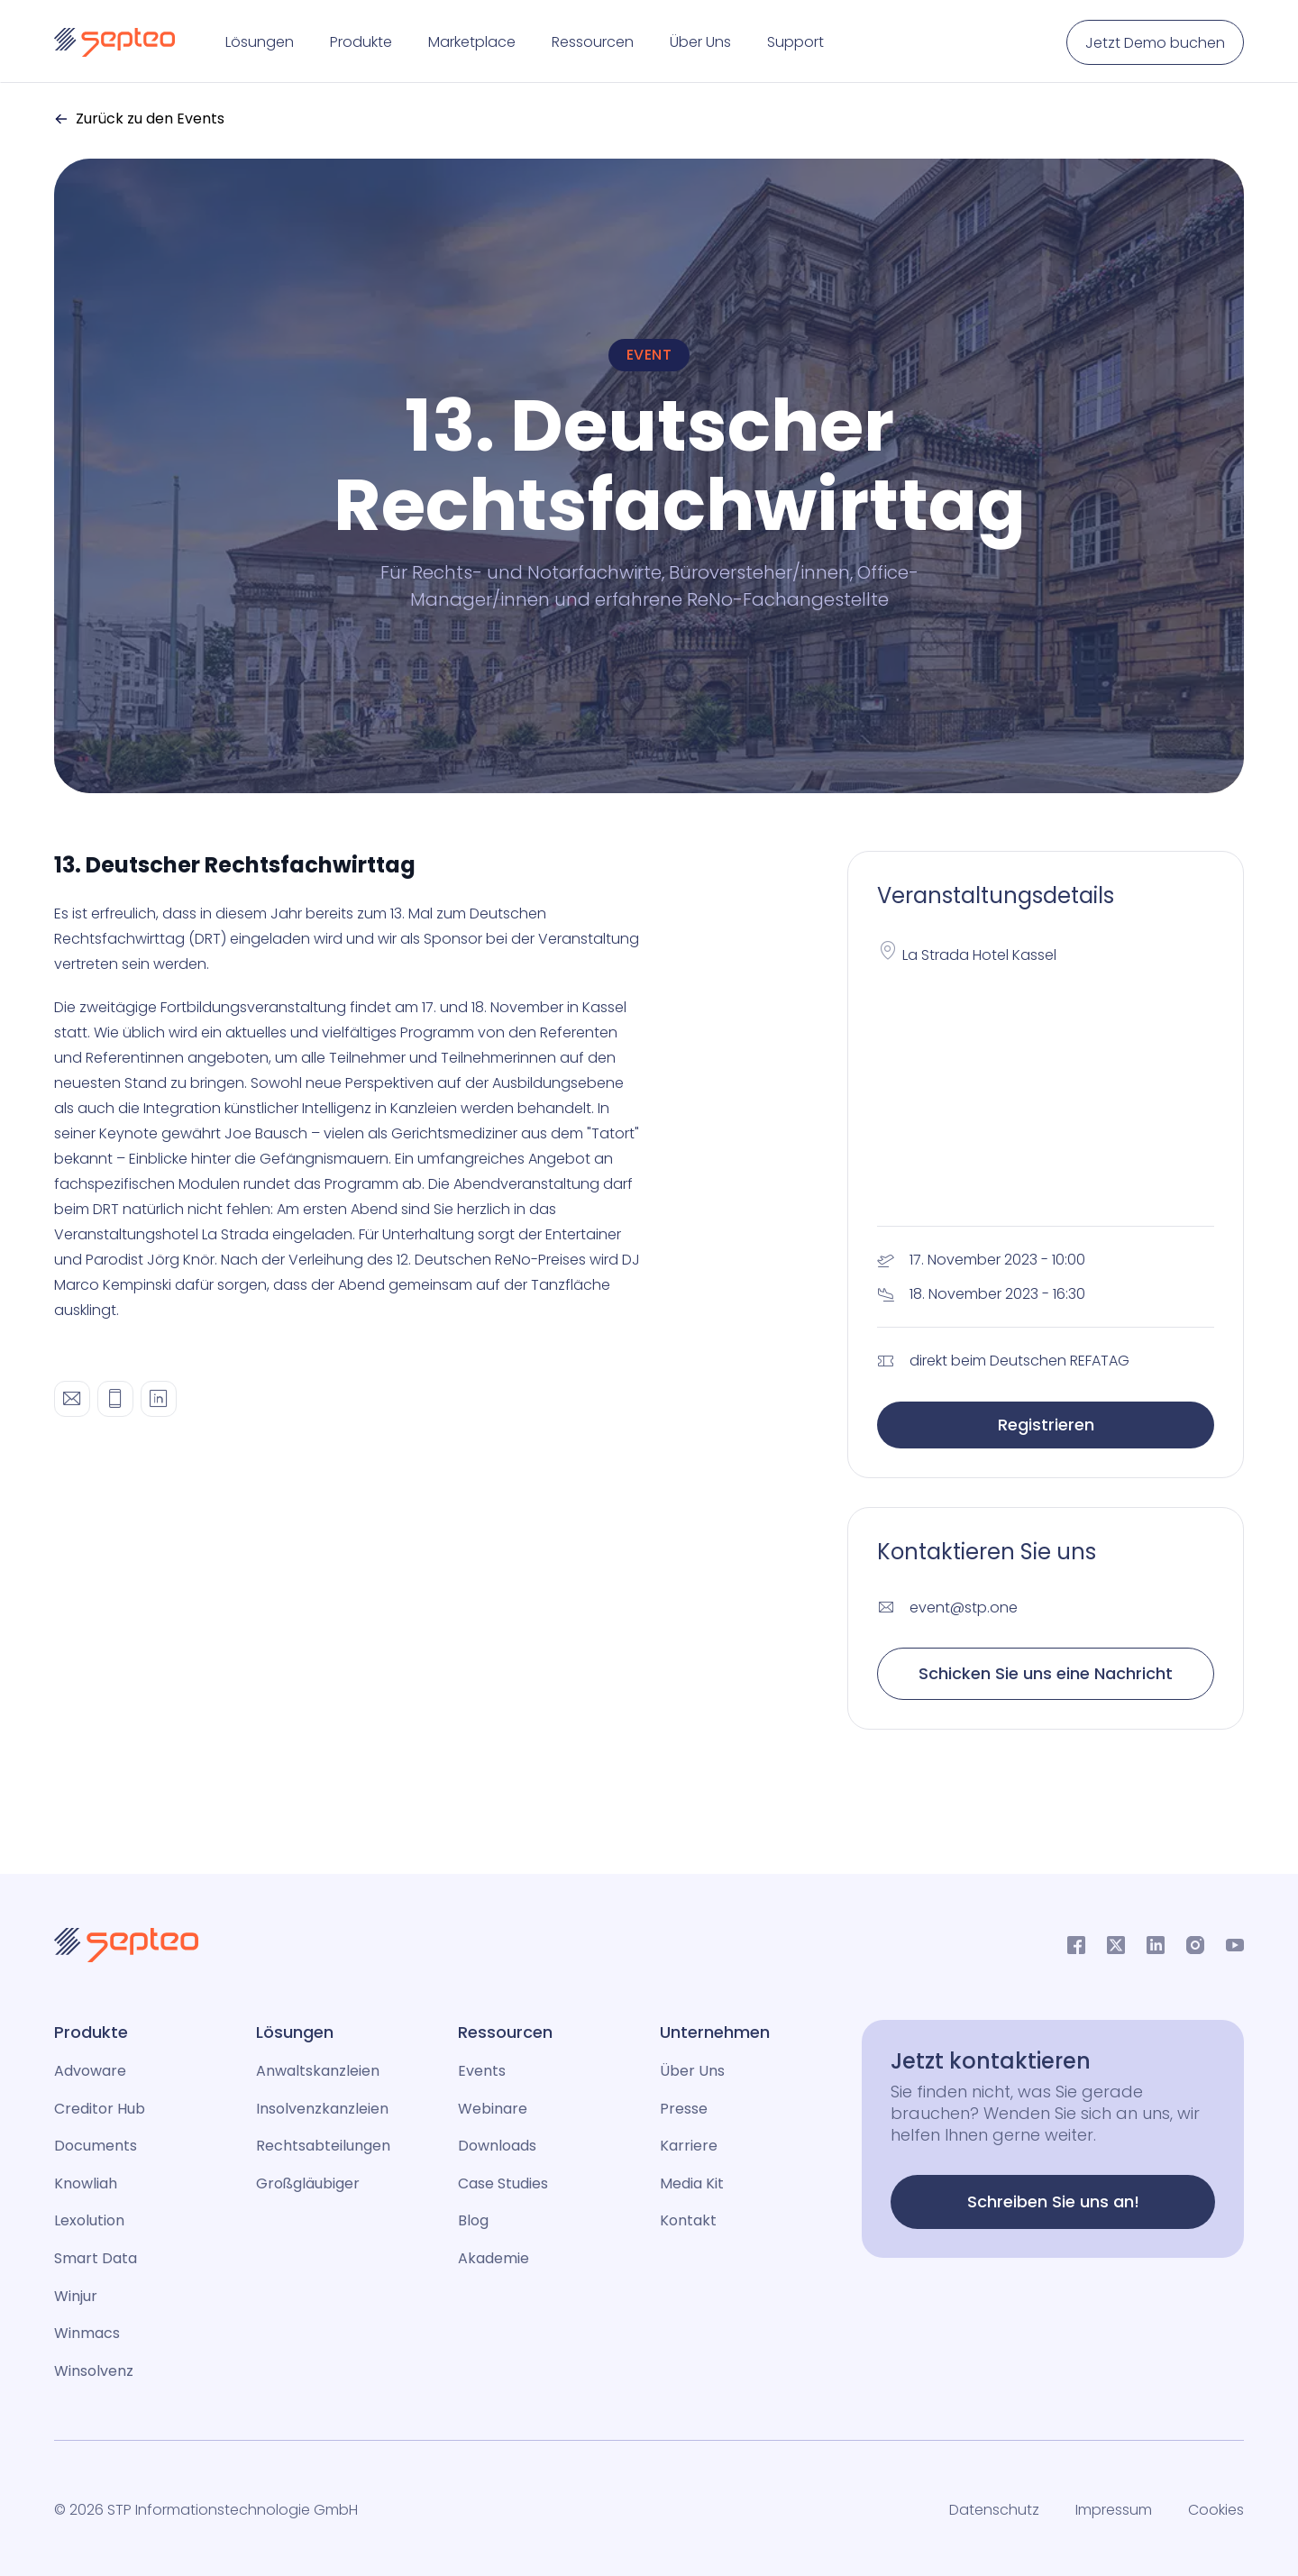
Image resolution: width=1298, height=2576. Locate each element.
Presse (684, 2108)
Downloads (497, 2145)
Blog (473, 2220)
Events (482, 2070)
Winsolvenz (93, 2371)
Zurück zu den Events (139, 118)
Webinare (492, 2108)
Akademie (493, 2258)
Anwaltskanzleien (317, 2070)
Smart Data (95, 2258)
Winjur (75, 2296)
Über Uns (700, 42)
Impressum (1113, 2509)
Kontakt (688, 2220)
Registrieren (1046, 1424)
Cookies (1216, 2509)
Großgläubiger (308, 2183)
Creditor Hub (99, 2108)
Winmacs (87, 2333)
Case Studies (503, 2183)
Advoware (90, 2070)
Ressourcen (593, 42)
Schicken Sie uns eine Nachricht (1046, 1673)
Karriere (689, 2145)
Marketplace (472, 42)
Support (795, 42)
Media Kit (692, 2183)
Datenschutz (994, 2509)
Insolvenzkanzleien (322, 2108)
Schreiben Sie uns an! (1053, 2201)
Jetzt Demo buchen (1155, 42)
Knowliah (85, 2183)
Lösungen (259, 42)
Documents (95, 2145)
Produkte (361, 42)
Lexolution (89, 2220)
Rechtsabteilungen (323, 2145)
